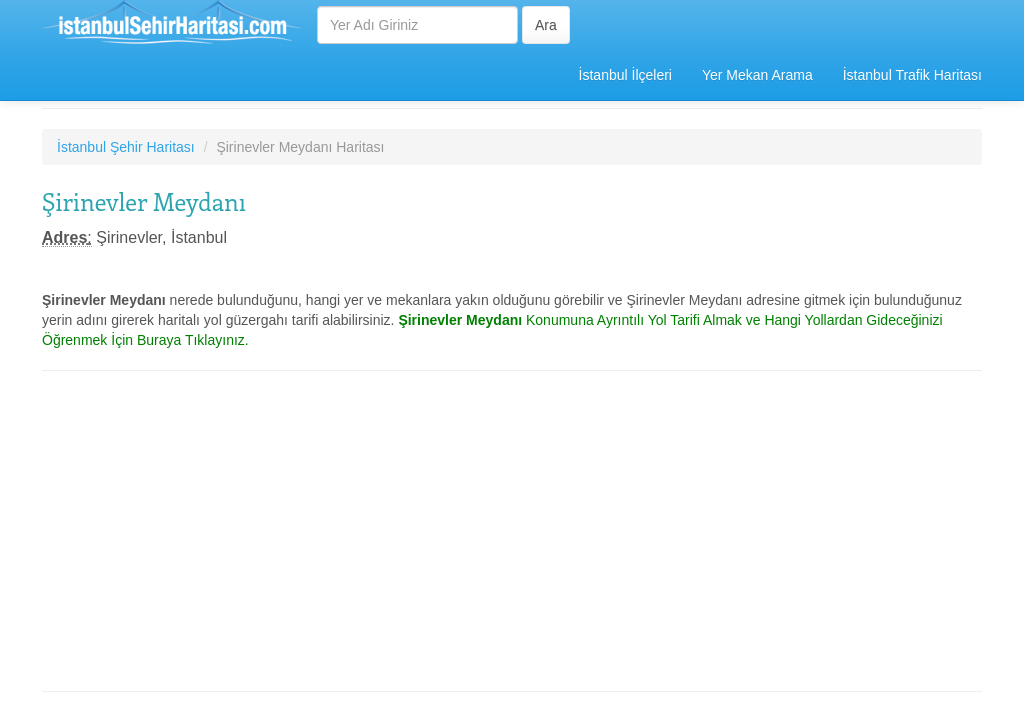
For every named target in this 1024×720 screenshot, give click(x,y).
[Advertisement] (512, 531)
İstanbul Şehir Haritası (126, 147)
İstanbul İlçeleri (625, 75)
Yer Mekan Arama (757, 75)
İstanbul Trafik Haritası (912, 75)
